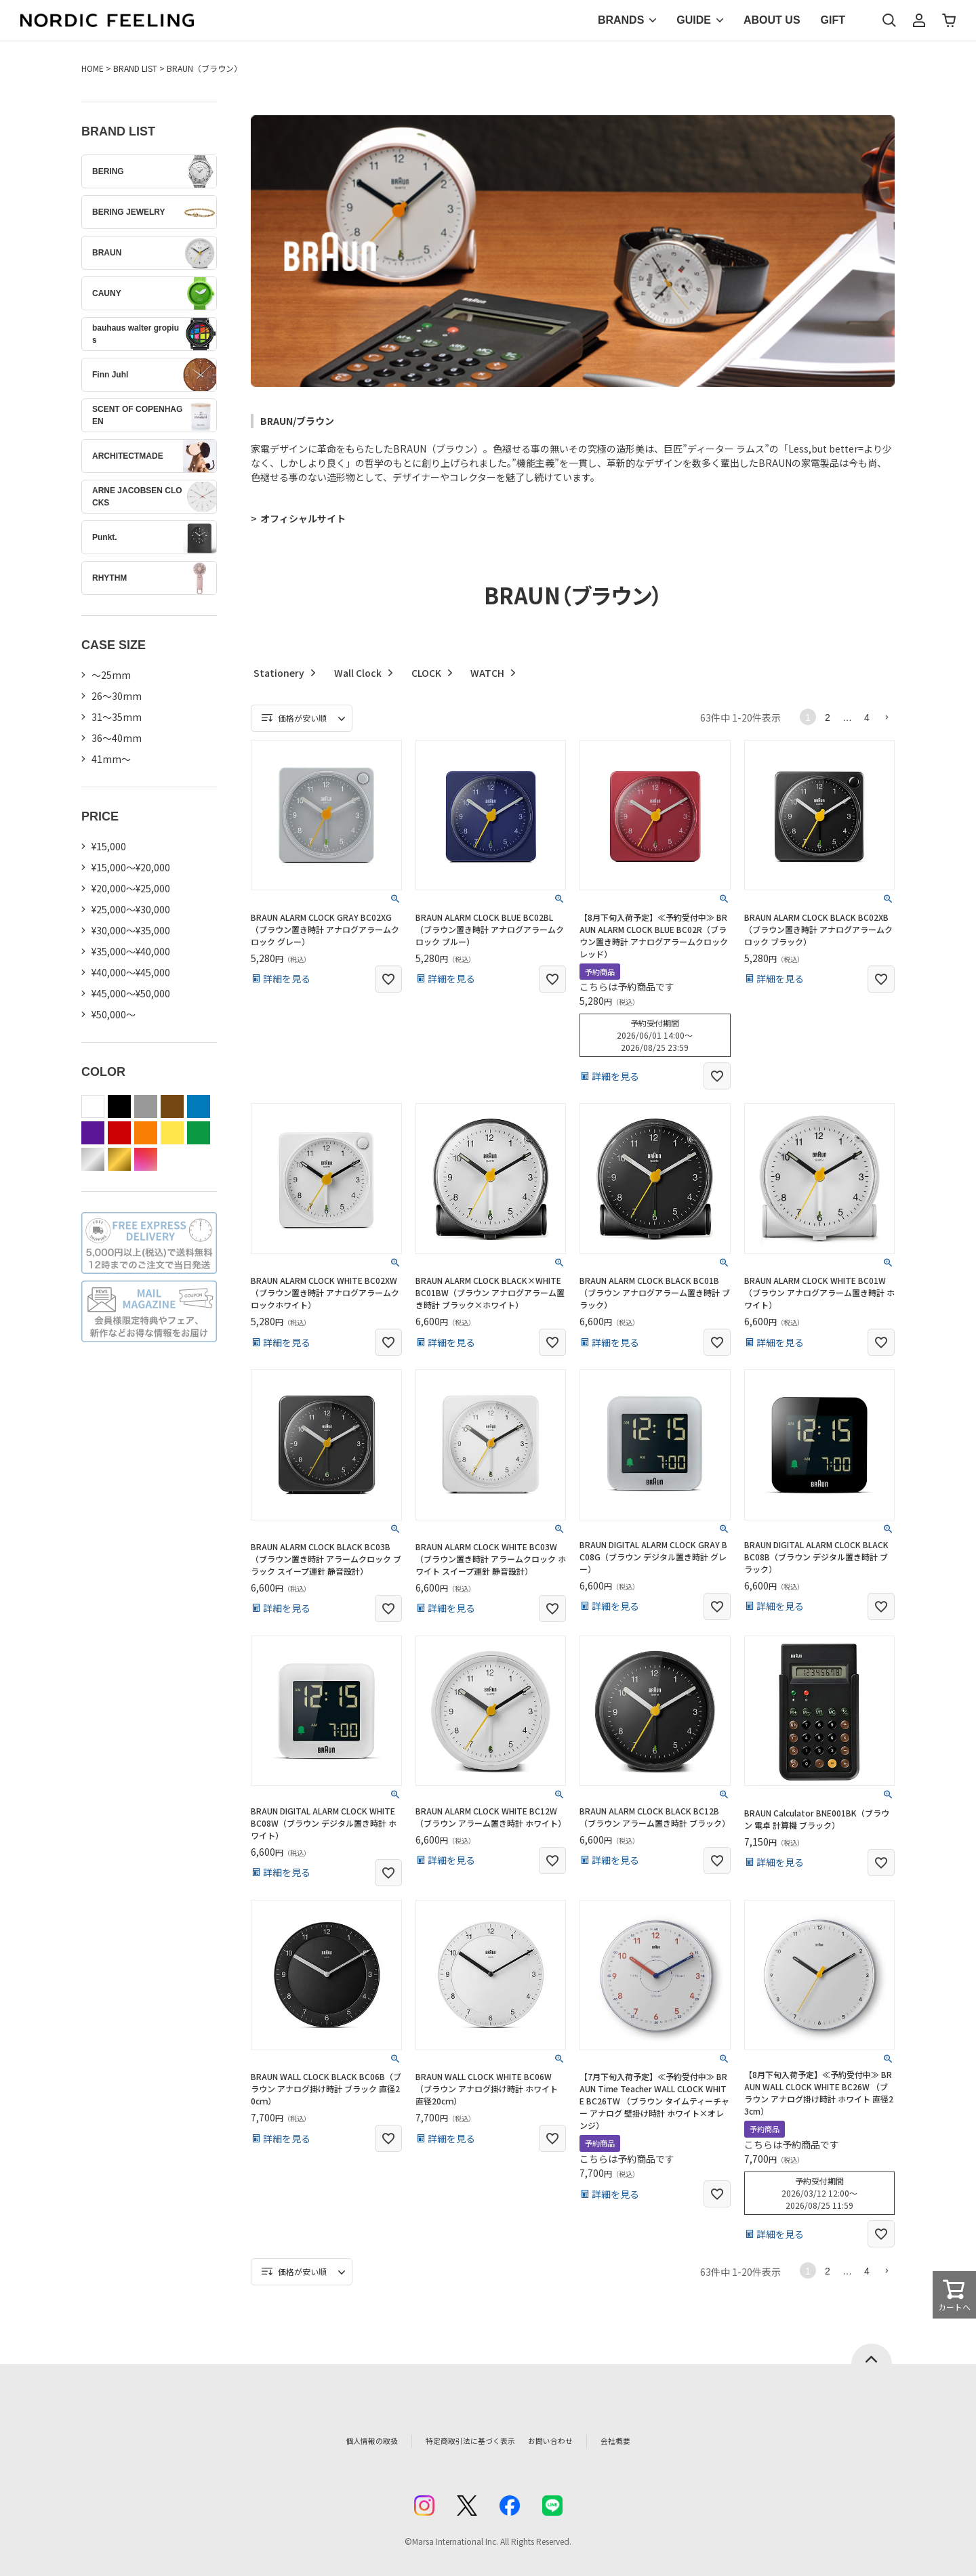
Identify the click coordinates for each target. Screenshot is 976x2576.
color (145, 1159)
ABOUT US (772, 20)
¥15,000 (109, 846)
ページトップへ (871, 2354)
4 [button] (867, 717)
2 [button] (827, 717)
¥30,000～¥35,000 (131, 930)
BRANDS (621, 20)
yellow (172, 1132)
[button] (886, 717)
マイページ (919, 20)
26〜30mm (117, 696)
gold (119, 1159)
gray (145, 1106)
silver (92, 1159)
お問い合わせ (573, 2441)
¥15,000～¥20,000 (131, 867)
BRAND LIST (135, 68)
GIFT (833, 20)
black (119, 1106)
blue (198, 1106)
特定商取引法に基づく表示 (460, 2441)
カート (949, 20)
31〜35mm (117, 717)
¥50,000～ (114, 1014)
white (92, 1106)
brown (172, 1106)
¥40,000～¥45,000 (131, 972)
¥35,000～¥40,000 (131, 951)
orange (145, 1132)
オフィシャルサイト (303, 518)
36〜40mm (117, 738)
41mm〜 (111, 759)
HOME (92, 68)
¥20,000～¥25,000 (131, 888)
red (119, 1132)
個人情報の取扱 (342, 2441)
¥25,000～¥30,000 (131, 909)
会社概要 (649, 2441)
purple (92, 1132)
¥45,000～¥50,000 (131, 993)
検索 (889, 20)
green (198, 1132)
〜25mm (111, 675)
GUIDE (693, 20)
